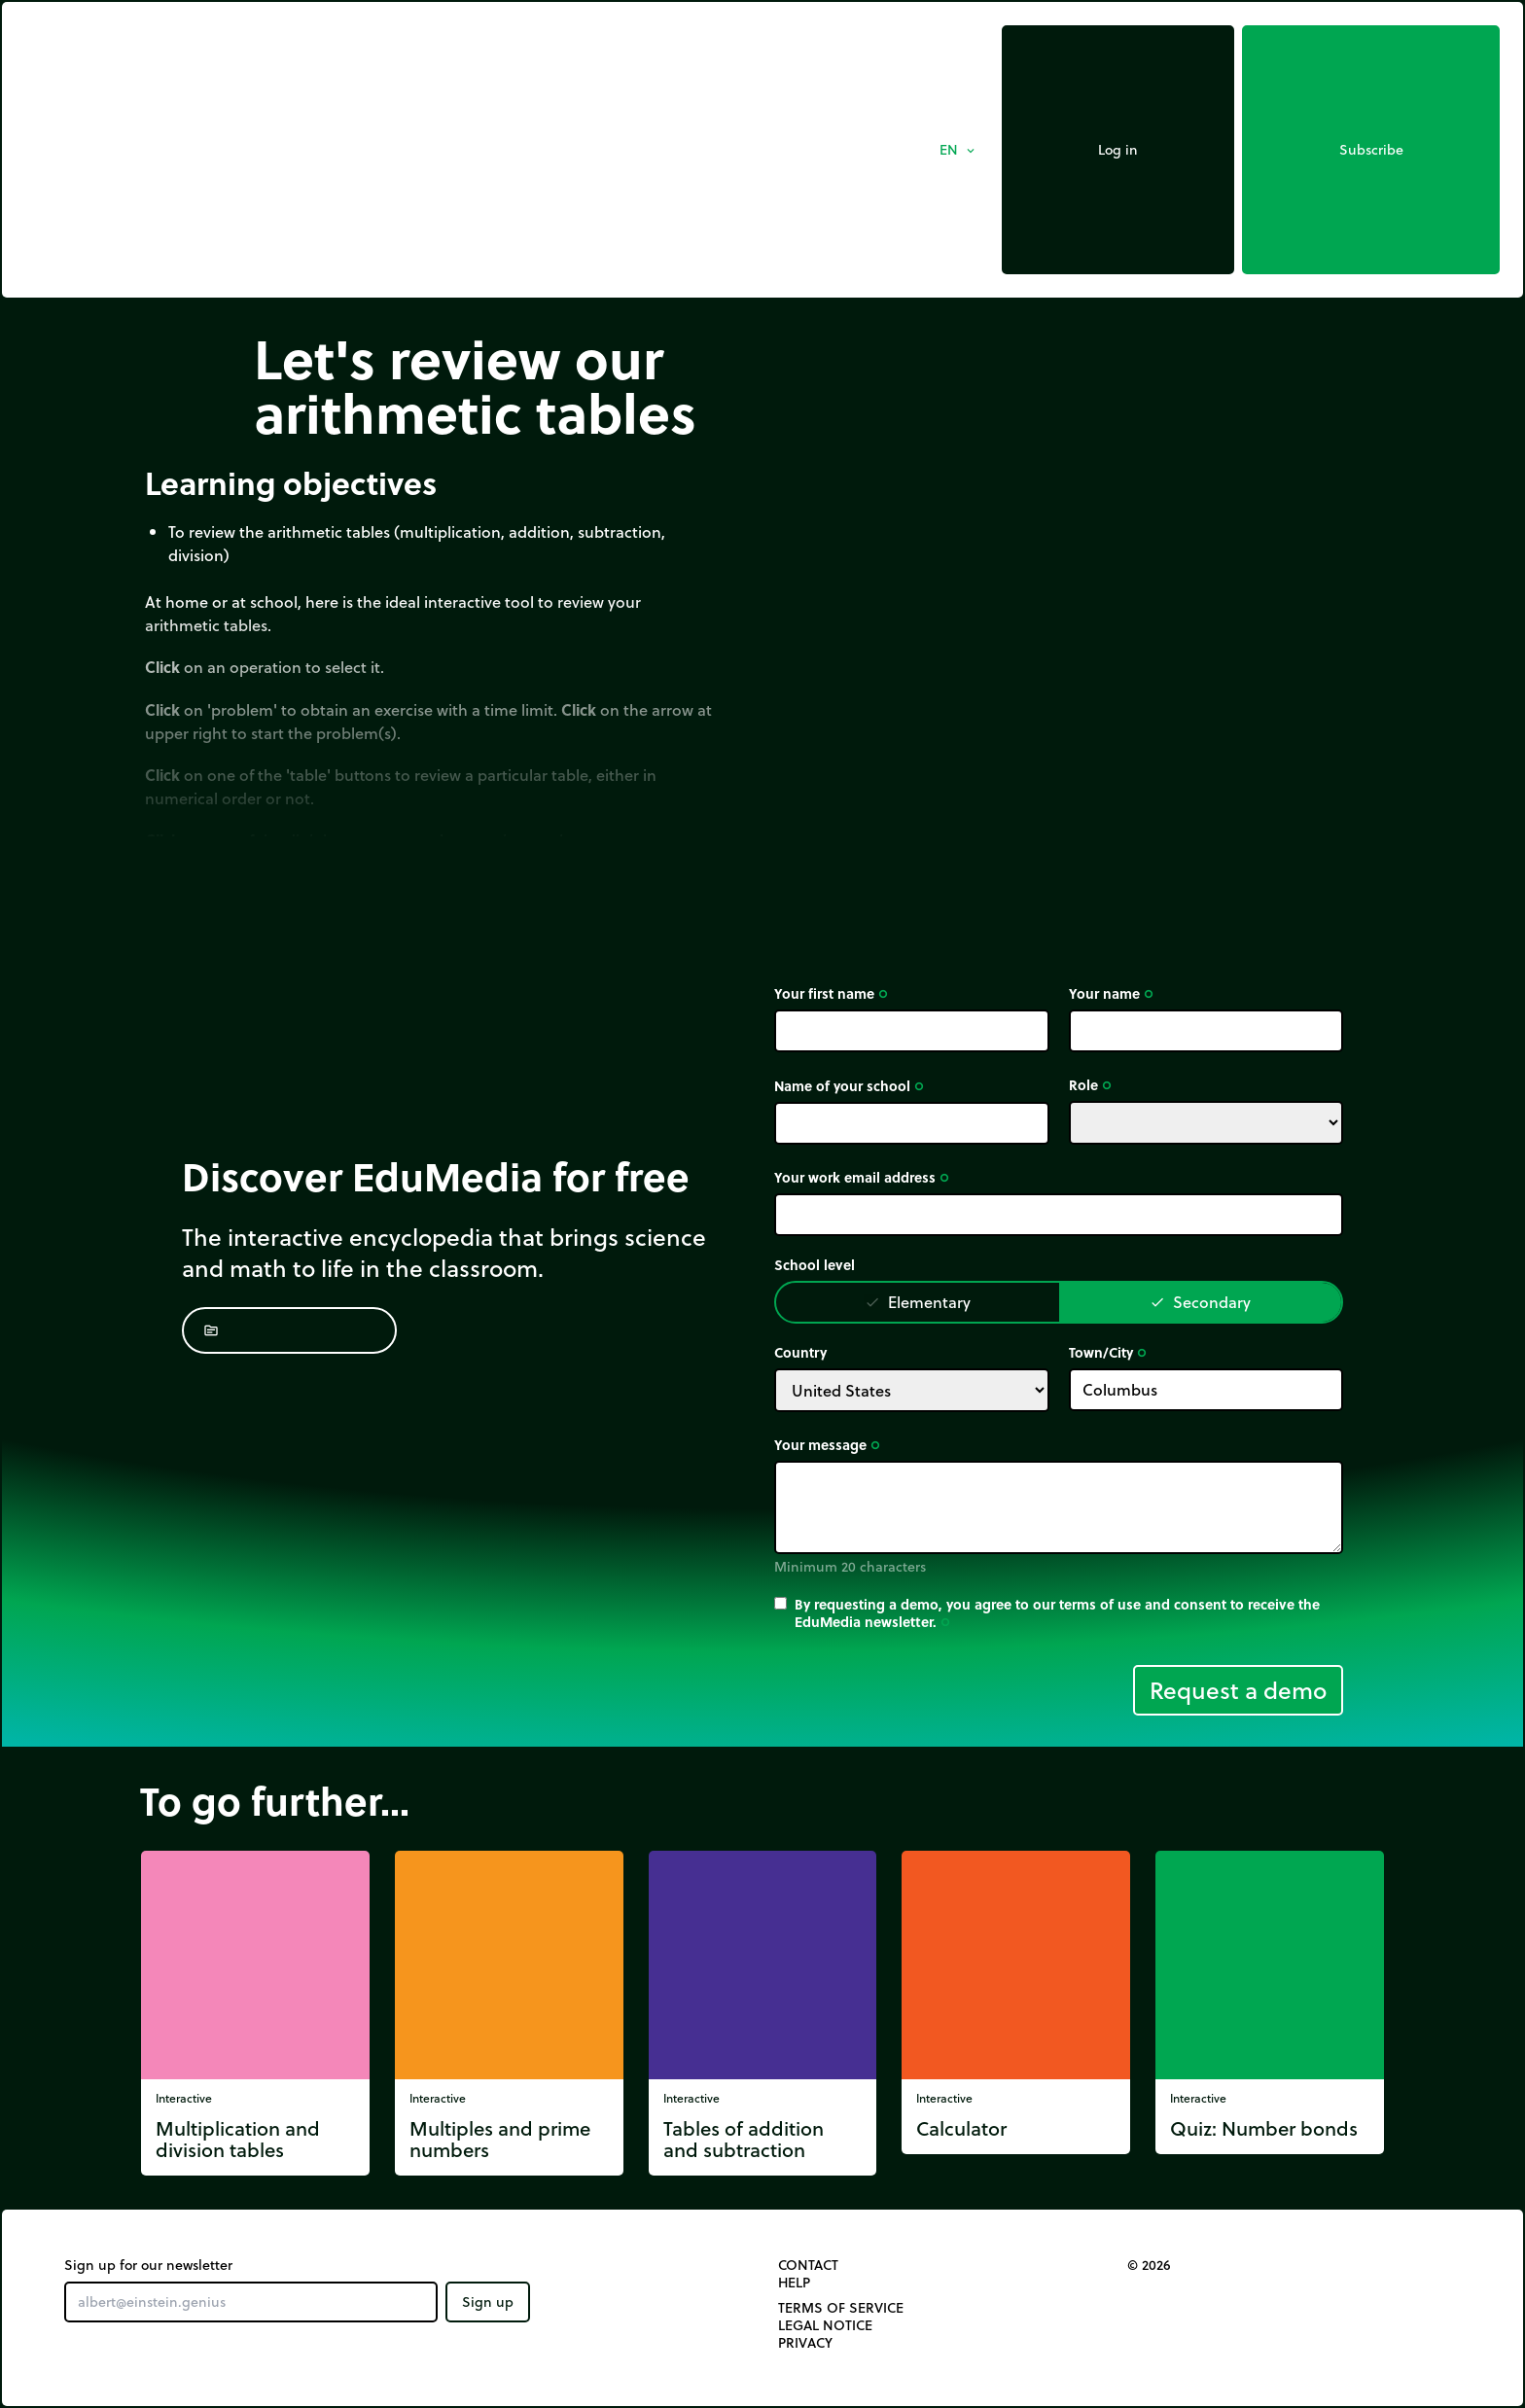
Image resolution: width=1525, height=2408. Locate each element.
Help (794, 2282)
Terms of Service (841, 2308)
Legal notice (825, 2325)
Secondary (1200, 1302)
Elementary (918, 1302)
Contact (808, 2265)
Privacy (805, 2343)
